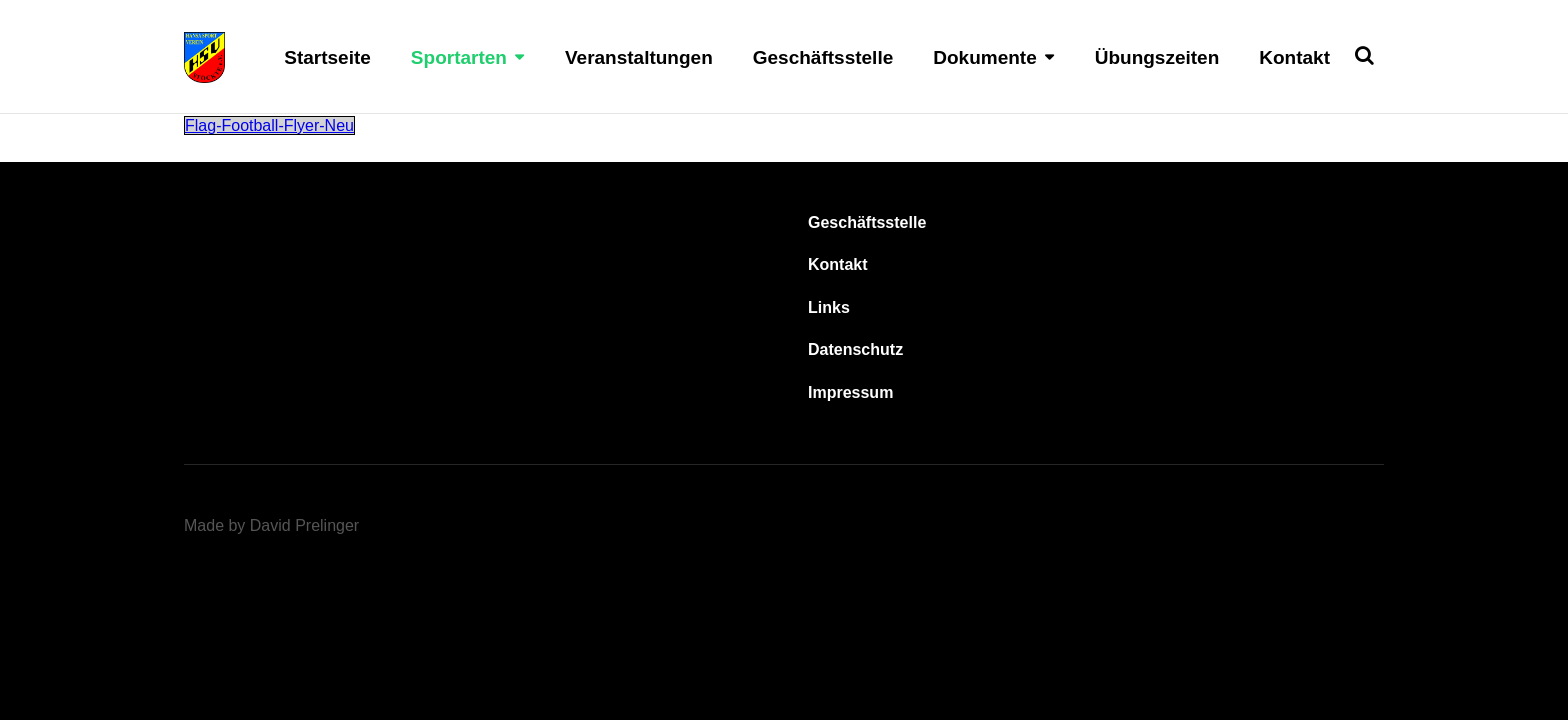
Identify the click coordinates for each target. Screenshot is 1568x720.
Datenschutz (855, 349)
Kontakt (1294, 57)
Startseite (327, 57)
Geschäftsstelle (823, 57)
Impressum (850, 392)
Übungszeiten (1157, 57)
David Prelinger (304, 525)
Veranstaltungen (639, 57)
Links (829, 307)
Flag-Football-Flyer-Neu (269, 125)
